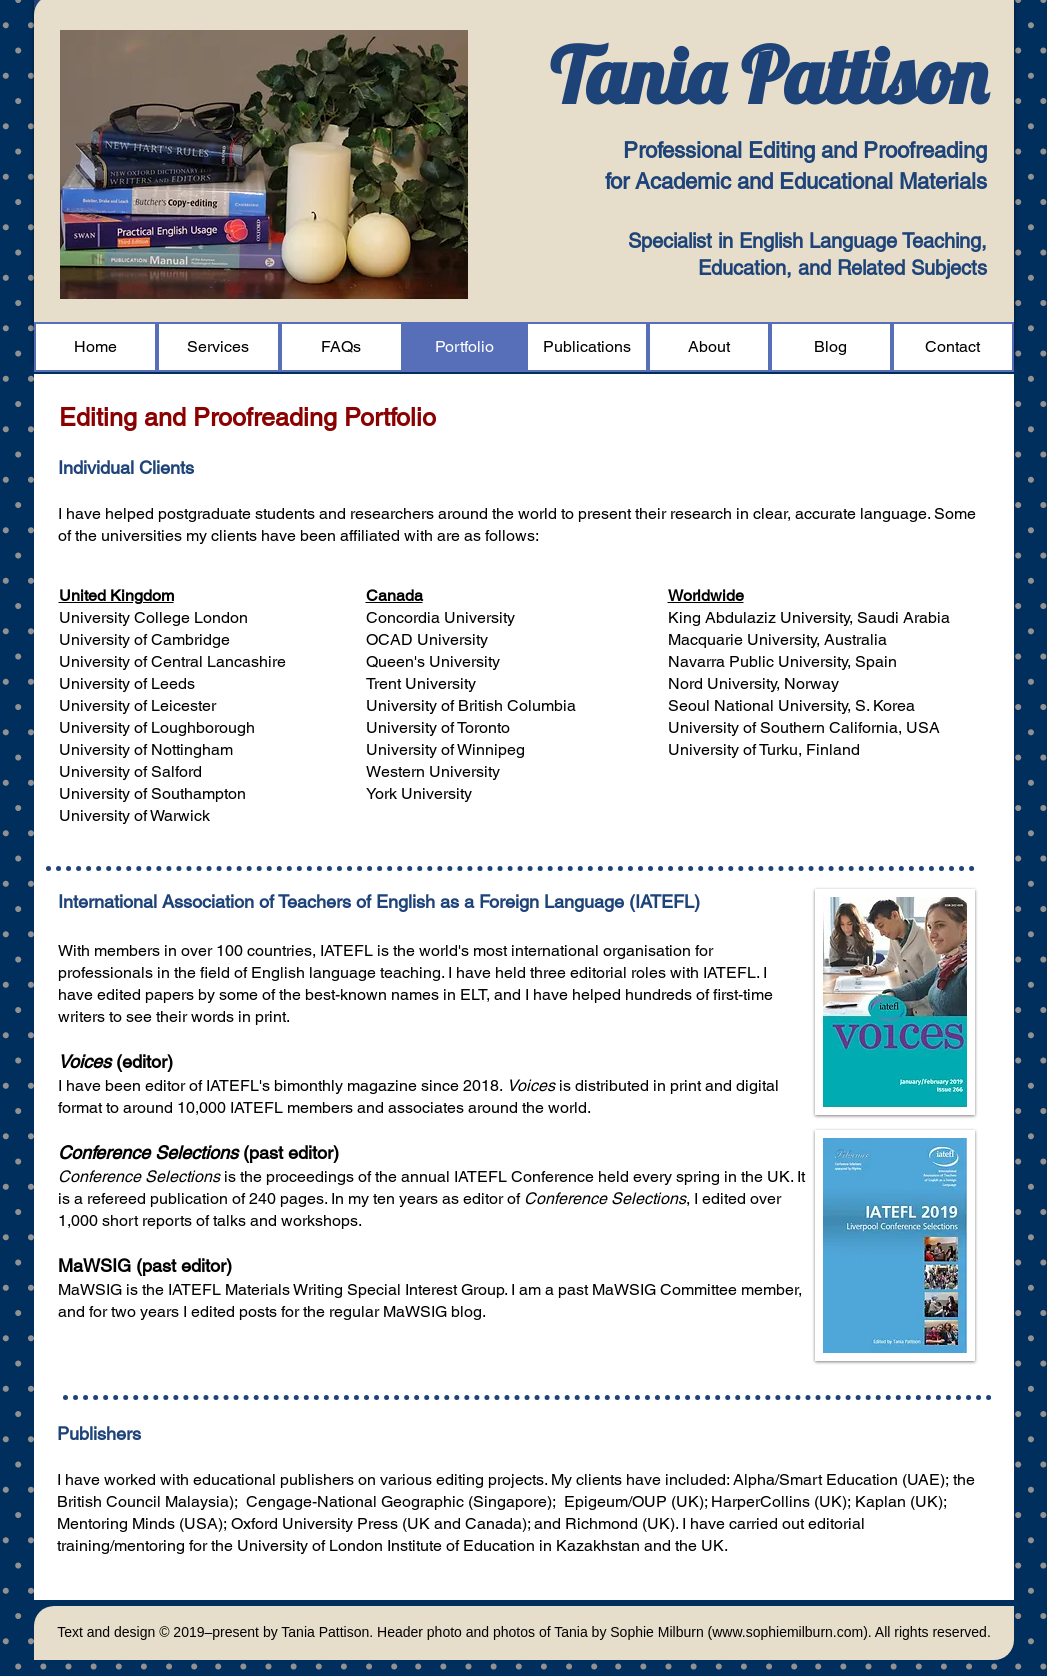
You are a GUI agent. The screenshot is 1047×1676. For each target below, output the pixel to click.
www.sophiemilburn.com (787, 1632)
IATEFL (346, 950)
